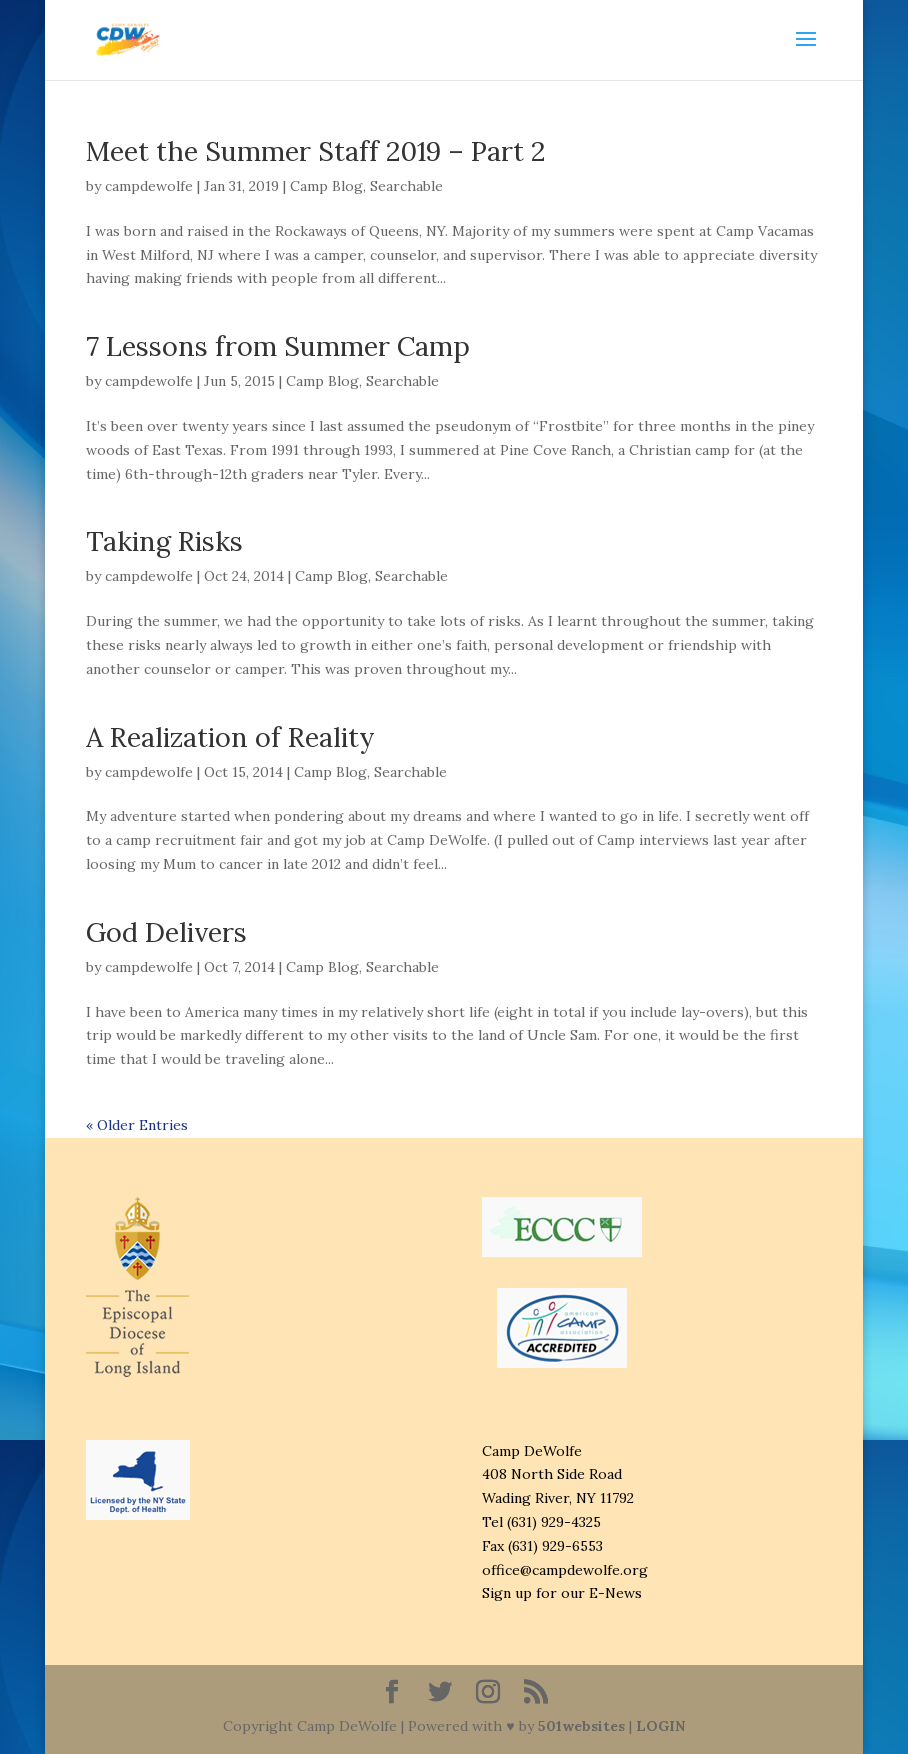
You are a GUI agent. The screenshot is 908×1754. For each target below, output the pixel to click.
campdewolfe (149, 186)
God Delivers (166, 932)
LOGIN (660, 1726)
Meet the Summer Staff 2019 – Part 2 (315, 151)
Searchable (406, 186)
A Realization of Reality (230, 737)
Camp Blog (326, 186)
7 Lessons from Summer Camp (278, 346)
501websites (581, 1726)
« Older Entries (137, 1125)
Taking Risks (164, 541)
